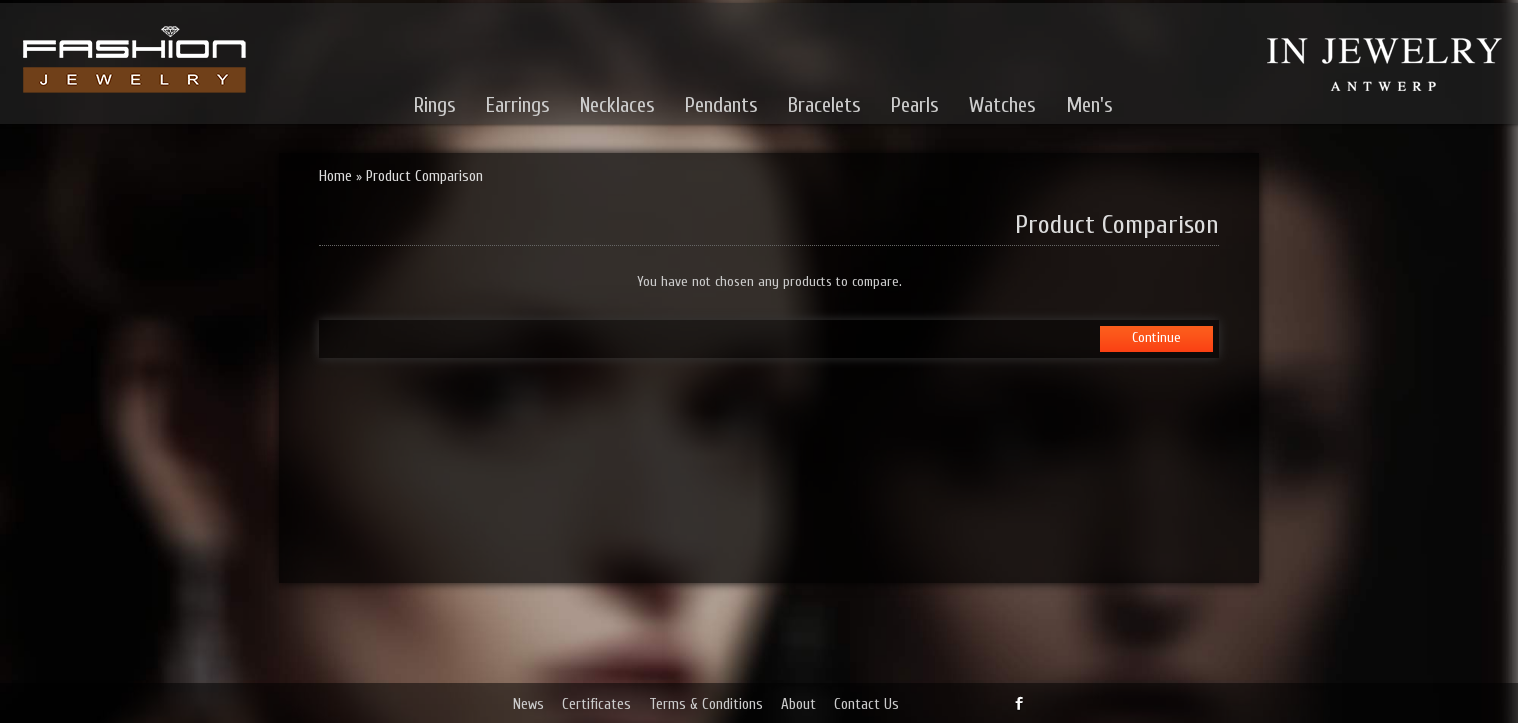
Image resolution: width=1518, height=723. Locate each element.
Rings (435, 105)
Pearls (915, 105)
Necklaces (617, 105)
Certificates (596, 704)
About (798, 704)
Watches (1002, 105)
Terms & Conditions (706, 704)
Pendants (721, 105)
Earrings (518, 105)
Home (335, 176)
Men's (1089, 105)
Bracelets (824, 105)
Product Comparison (424, 176)
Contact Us (866, 704)
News (528, 704)
